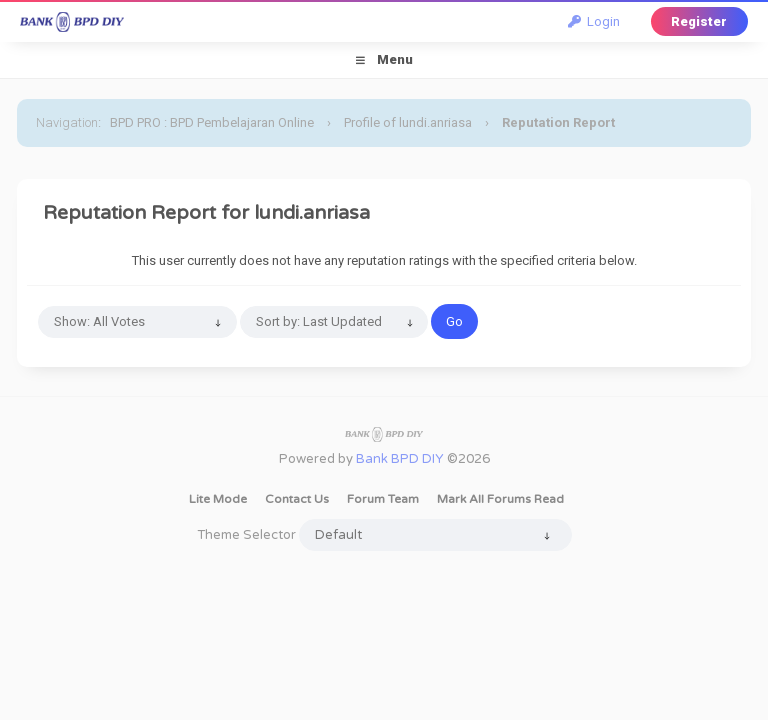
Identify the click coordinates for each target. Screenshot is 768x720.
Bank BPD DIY (400, 459)
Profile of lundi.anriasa (408, 122)
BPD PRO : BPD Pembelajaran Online (212, 122)
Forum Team (383, 499)
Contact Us (297, 499)
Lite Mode (218, 499)
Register (699, 21)
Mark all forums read (500, 499)
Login (594, 21)
